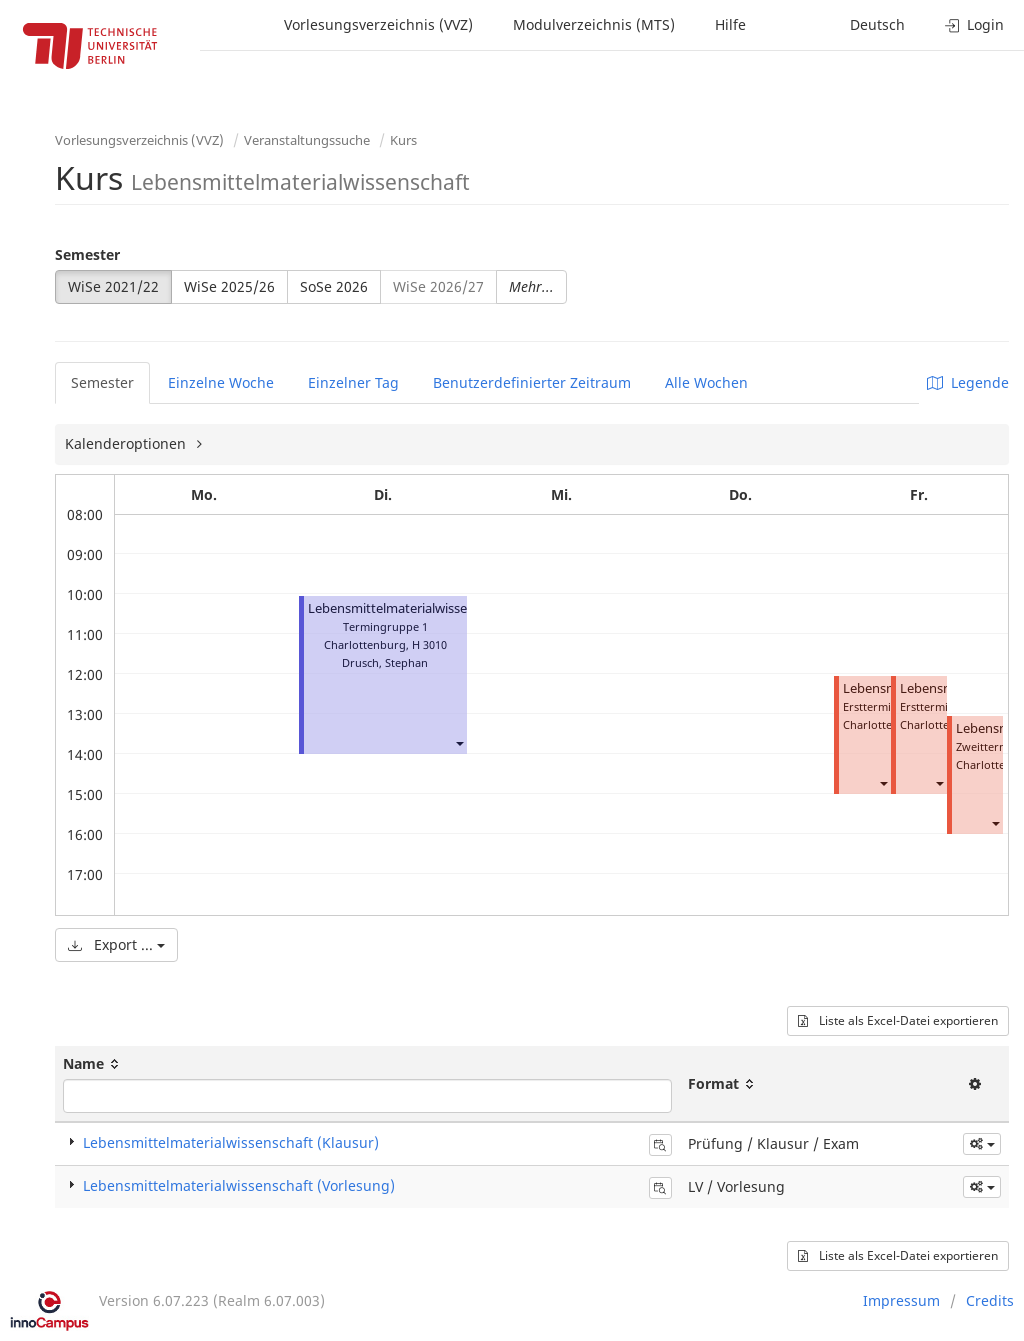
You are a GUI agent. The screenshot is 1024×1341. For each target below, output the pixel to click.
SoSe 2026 (334, 286)
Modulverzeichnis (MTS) (594, 24)
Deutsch (877, 24)
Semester (87, 254)
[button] (459, 742)
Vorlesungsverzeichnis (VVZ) (378, 24)
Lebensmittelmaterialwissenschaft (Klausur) (231, 1142)
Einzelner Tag (353, 382)
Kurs (403, 140)
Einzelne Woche (221, 382)
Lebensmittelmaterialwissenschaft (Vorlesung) (446, 608)
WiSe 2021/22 (113, 286)
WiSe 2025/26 (229, 286)
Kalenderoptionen (127, 443)
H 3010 (429, 644)
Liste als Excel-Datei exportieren (898, 1020)
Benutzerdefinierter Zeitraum (532, 382)
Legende (968, 382)
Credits (990, 1300)
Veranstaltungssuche (307, 140)
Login (974, 24)
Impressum (901, 1300)
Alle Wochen (706, 382)
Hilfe (730, 24)
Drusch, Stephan (385, 662)
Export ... (116, 944)
